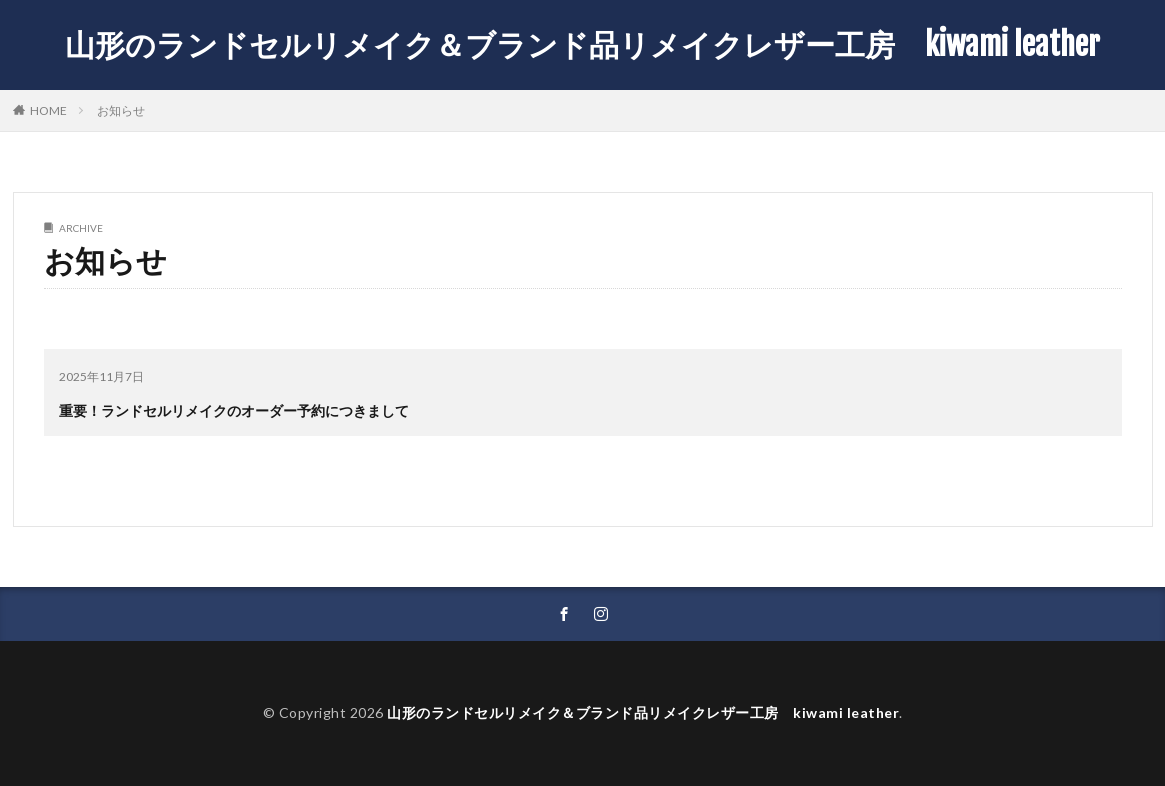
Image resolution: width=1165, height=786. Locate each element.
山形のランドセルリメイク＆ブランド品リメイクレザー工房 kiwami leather (582, 45)
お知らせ (121, 110)
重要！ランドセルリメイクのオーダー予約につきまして (234, 410)
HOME (48, 110)
